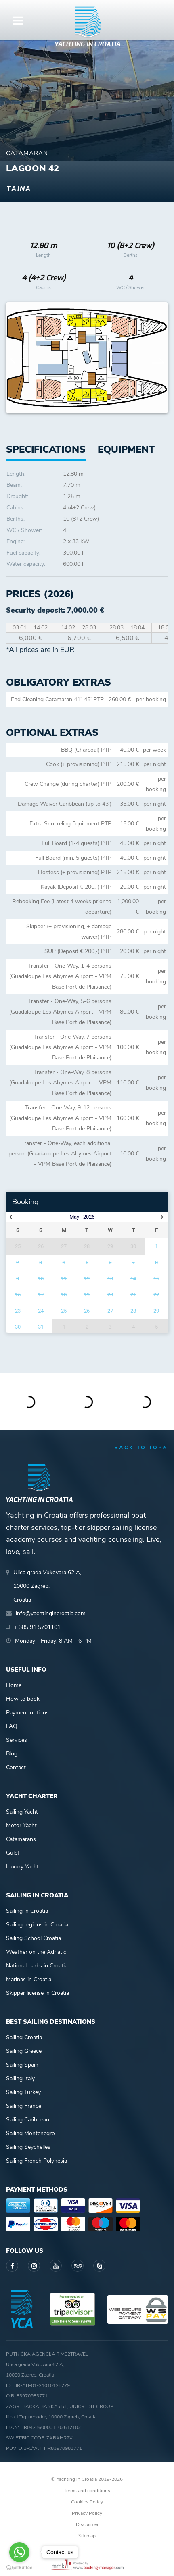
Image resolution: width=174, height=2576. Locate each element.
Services (16, 1740)
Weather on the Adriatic (36, 1952)
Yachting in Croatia (87, 44)
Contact (16, 1767)
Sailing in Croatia (27, 1911)
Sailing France (23, 2106)
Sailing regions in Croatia (37, 1924)
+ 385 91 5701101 (37, 1627)
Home (13, 1685)
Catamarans (21, 1839)
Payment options (27, 1712)
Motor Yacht (21, 1825)
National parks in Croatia (36, 1965)
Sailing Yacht (22, 1812)
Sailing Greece (24, 2051)
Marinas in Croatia (28, 1979)
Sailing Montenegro (30, 2133)
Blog (11, 1753)
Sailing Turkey (23, 2092)
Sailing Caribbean (27, 2119)
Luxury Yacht (22, 1866)
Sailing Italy (20, 2078)
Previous (16, 358)
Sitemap (87, 2535)
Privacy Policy (87, 2513)
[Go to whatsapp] (19, 2552)
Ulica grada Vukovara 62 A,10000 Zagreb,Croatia (47, 1586)
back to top (141, 1447)
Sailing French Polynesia (36, 2161)
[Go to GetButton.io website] (19, 2567)
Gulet (12, 1853)
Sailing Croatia (24, 2037)
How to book (23, 1699)
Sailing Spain (22, 2065)
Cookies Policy (87, 2502)
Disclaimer (87, 2524)
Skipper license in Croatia (37, 1993)
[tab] (126, 449)
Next (158, 358)
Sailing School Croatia (33, 1938)
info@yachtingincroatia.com (51, 1613)
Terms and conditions (87, 2490)
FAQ (11, 1726)
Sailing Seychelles (28, 2147)
